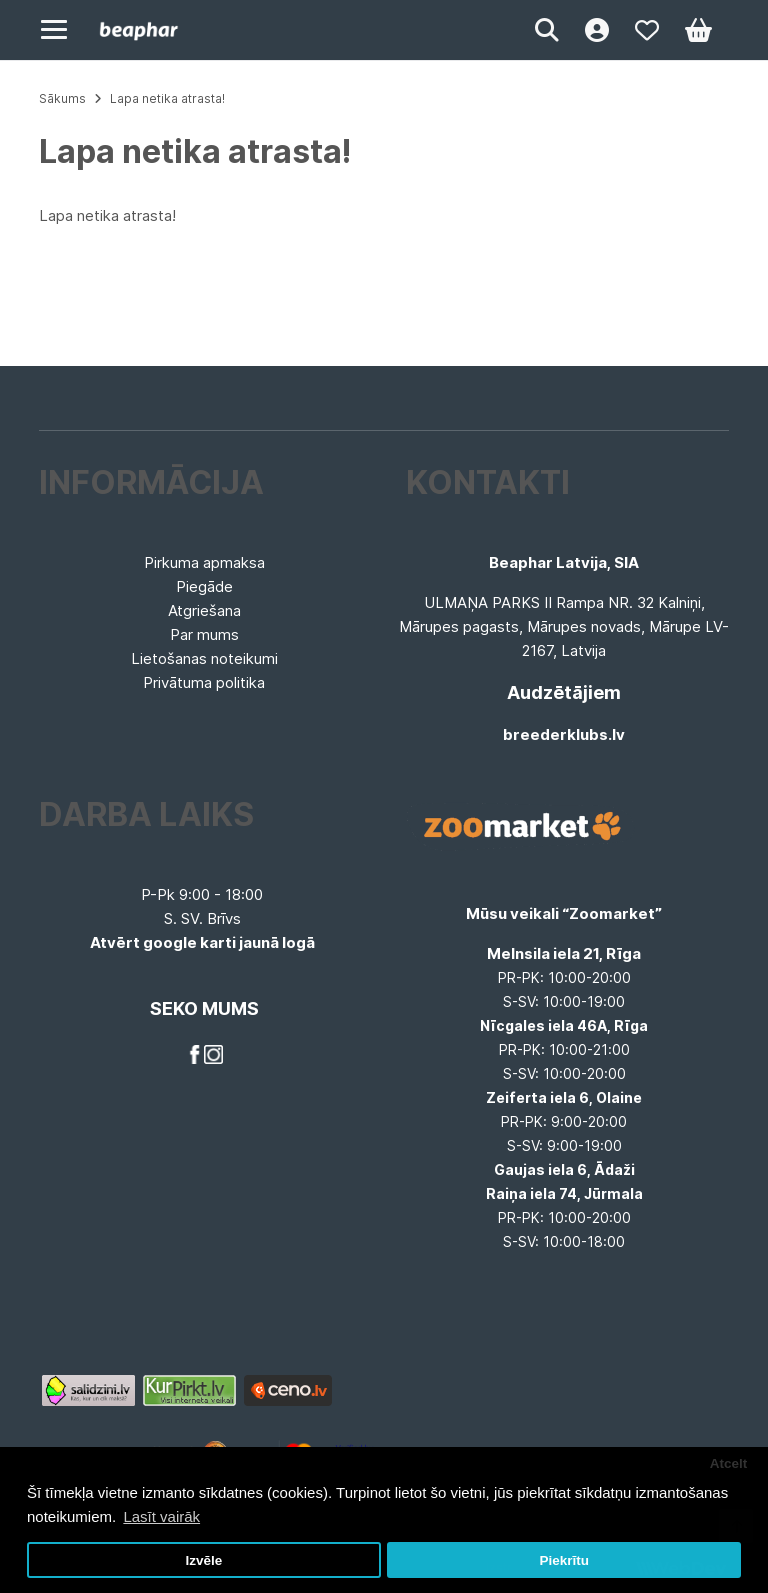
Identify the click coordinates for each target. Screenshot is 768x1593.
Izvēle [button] (203, 1560)
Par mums (204, 634)
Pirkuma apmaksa (204, 562)
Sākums (62, 98)
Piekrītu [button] (564, 1560)
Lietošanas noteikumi (204, 658)
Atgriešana (204, 610)
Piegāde (204, 586)
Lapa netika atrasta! (167, 98)
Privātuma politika (204, 682)
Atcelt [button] (729, 1463)
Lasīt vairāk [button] (161, 1516)
